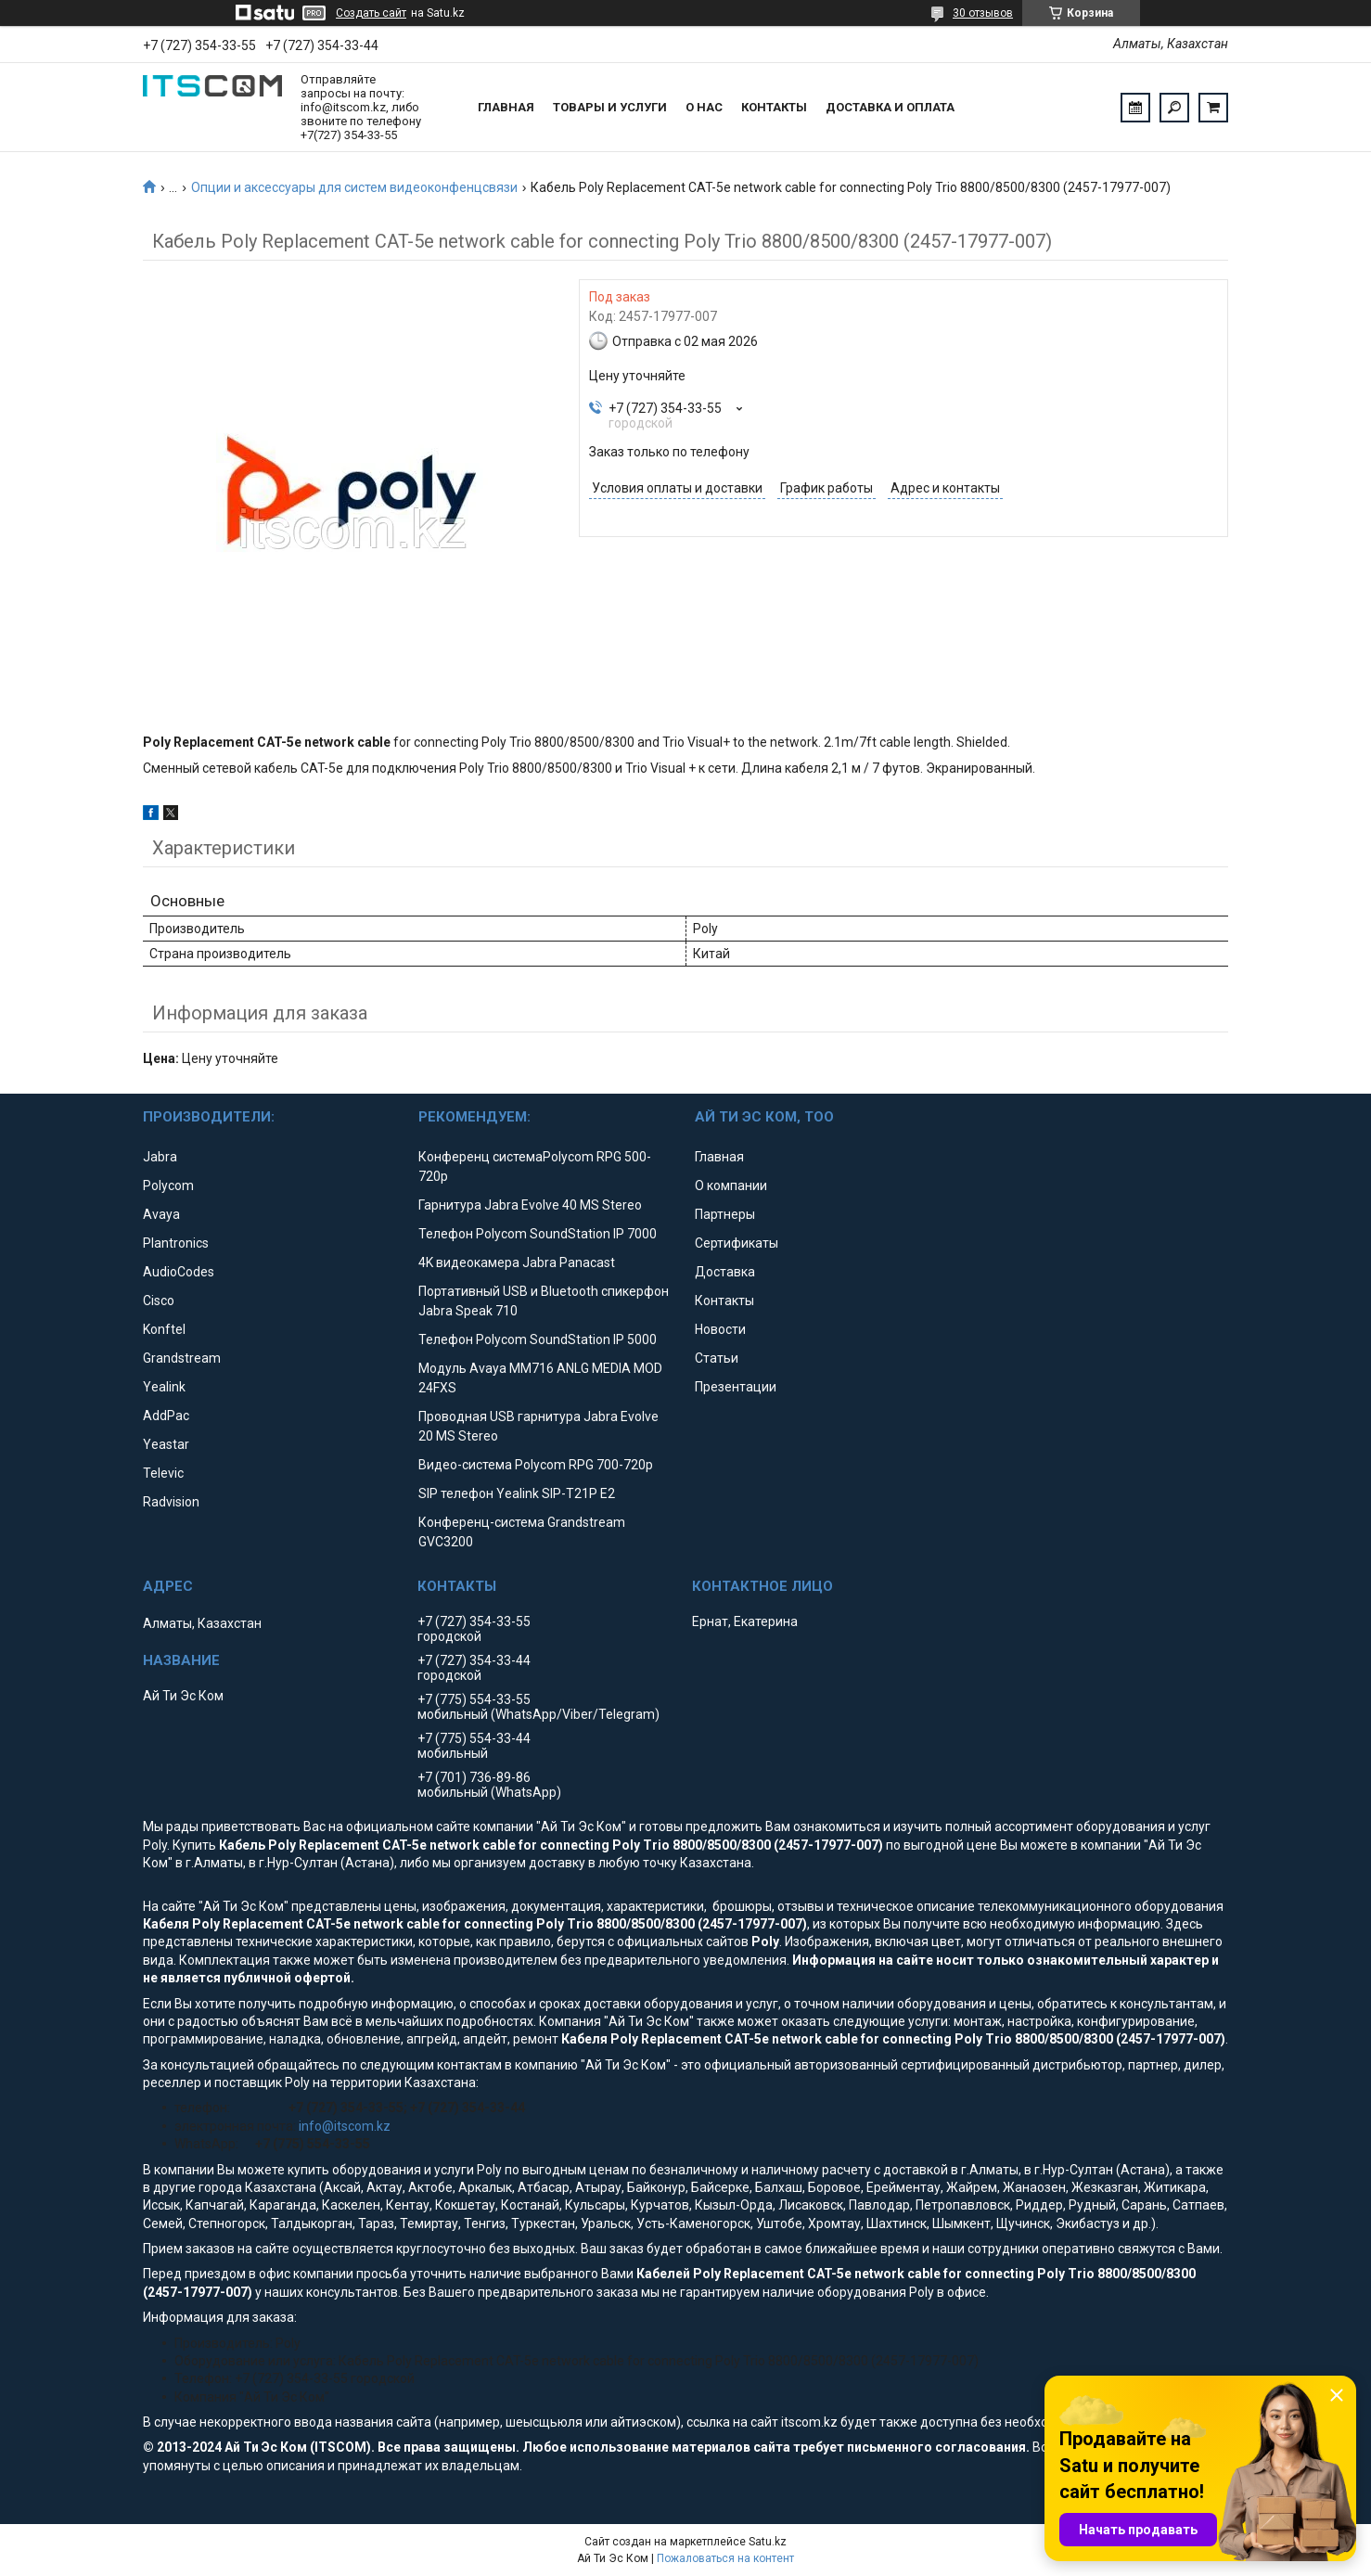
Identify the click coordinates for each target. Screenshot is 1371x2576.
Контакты (774, 107)
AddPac (166, 1415)
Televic (163, 1473)
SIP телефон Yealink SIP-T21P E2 (516, 1493)
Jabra (160, 1156)
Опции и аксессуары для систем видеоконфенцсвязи (354, 187)
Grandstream (182, 1358)
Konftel (164, 1329)
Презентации (735, 1386)
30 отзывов (983, 12)
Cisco (158, 1300)
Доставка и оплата (890, 107)
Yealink (164, 1386)
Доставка (725, 1271)
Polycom (168, 1185)
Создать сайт (371, 12)
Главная (506, 107)
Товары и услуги (610, 107)
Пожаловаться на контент (725, 2558)
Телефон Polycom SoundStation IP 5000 (537, 1339)
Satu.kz (768, 2541)
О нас (704, 107)
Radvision (171, 1501)
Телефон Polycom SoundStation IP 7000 (537, 1233)
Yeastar (166, 1444)
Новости (720, 1329)
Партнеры (725, 1214)
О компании (731, 1185)
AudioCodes (178, 1271)
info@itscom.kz (345, 2126)
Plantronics (176, 1243)
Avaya (161, 1214)
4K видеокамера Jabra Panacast (516, 1262)
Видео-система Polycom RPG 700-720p (535, 1464)
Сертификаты (736, 1243)
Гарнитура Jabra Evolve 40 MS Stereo (530, 1205)
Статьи (716, 1358)
